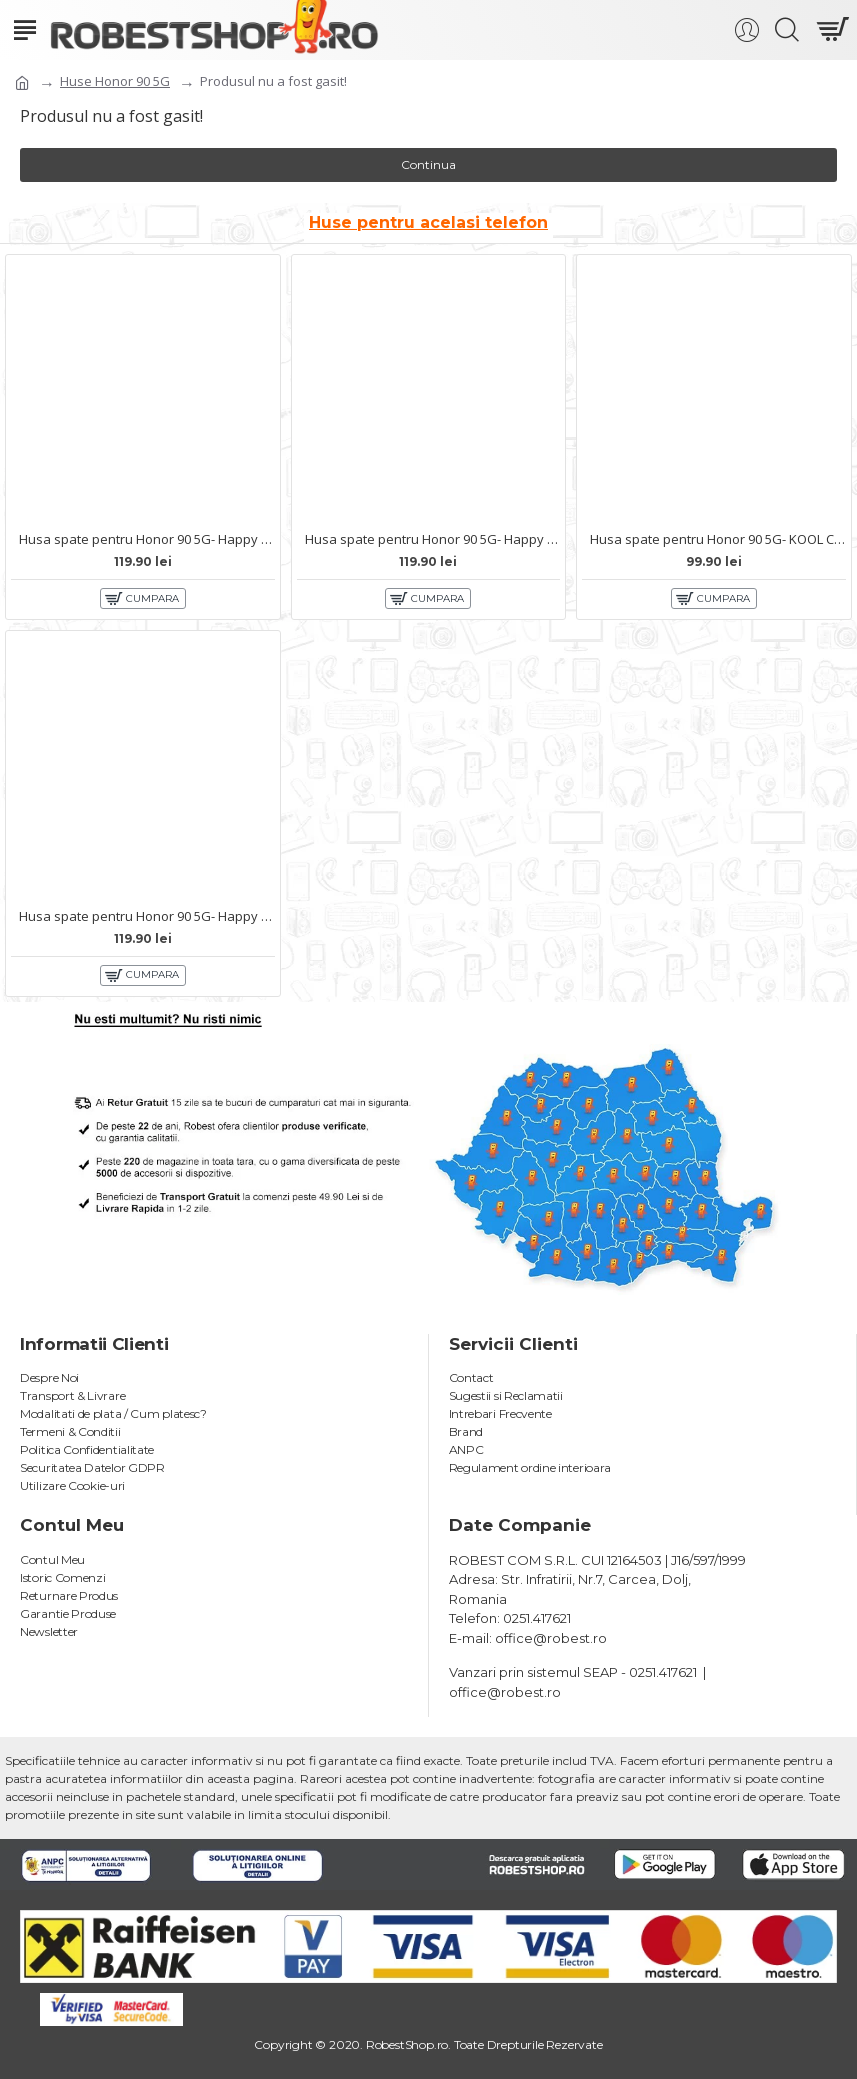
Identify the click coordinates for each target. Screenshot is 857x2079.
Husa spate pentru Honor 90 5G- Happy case (147, 539)
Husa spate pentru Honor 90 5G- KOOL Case (718, 539)
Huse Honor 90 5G (115, 81)
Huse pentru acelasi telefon (428, 222)
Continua (428, 164)
